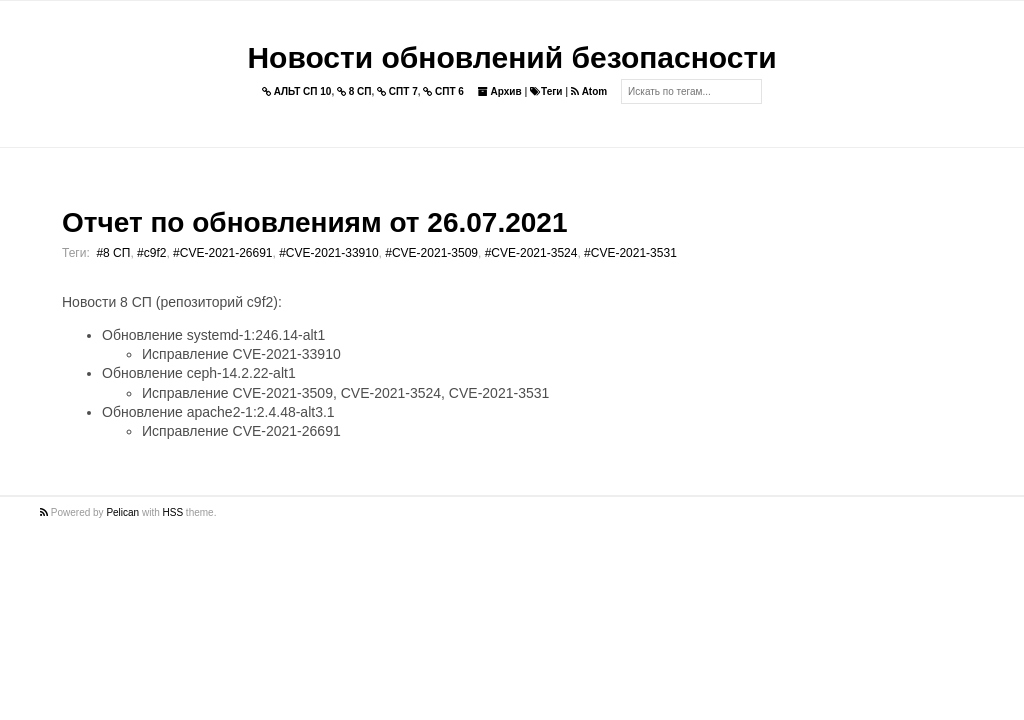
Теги (546, 91)
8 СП (354, 91)
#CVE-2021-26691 (222, 253)
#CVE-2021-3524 (531, 253)
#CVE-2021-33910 (328, 253)
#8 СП (113, 253)
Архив (500, 91)
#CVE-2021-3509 (431, 253)
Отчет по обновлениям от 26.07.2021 (314, 222)
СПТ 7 (397, 91)
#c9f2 (151, 253)
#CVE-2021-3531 (630, 253)
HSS (173, 512)
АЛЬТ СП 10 (297, 91)
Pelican (122, 512)
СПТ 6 (443, 91)
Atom (589, 91)
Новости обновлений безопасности (511, 57)
